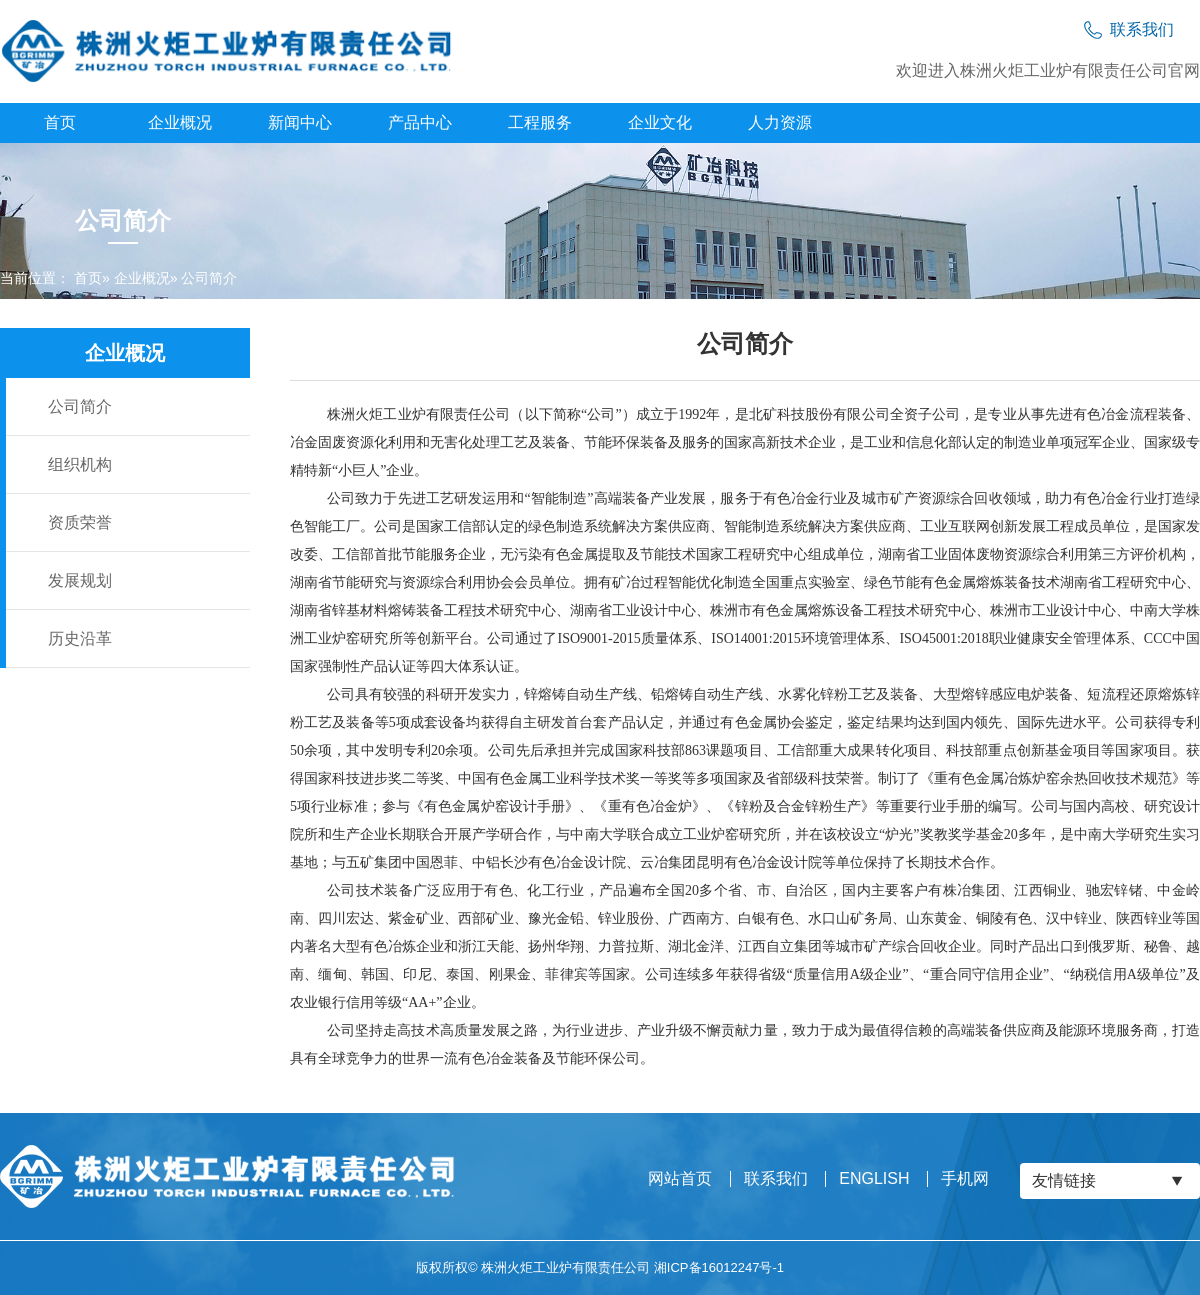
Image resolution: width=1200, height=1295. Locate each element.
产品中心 (420, 122)
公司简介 (80, 406)
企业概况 (180, 122)
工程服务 (540, 122)
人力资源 (780, 122)
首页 (60, 122)
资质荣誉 (80, 522)
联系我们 (776, 1179)
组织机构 (80, 464)
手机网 (965, 1179)
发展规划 (80, 580)
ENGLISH (874, 1179)
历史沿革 (80, 638)
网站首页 (680, 1179)
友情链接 (1064, 1180)
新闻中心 (300, 122)
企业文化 (660, 122)
